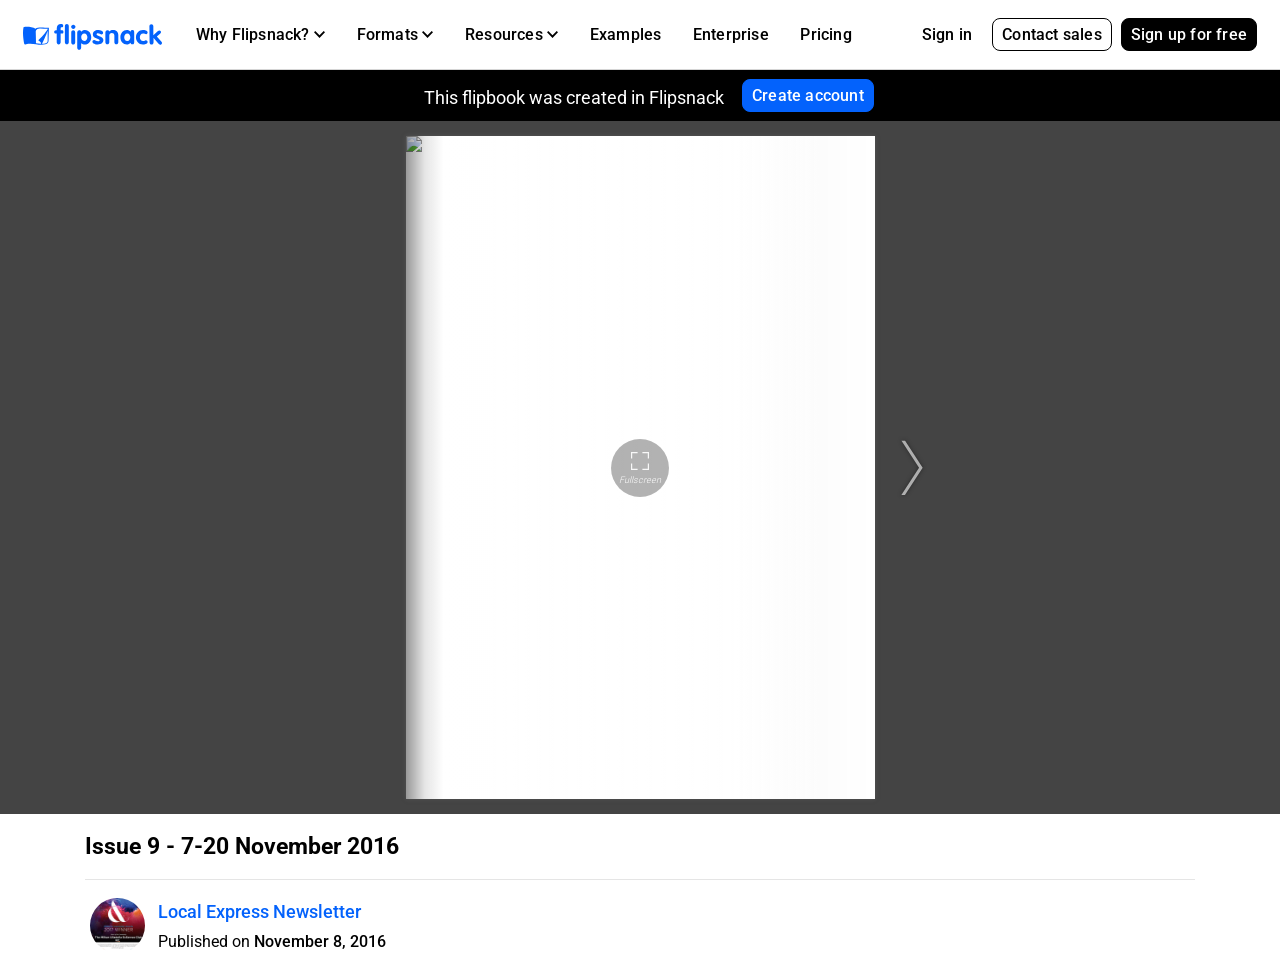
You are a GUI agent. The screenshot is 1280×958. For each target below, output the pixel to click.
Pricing (825, 34)
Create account (808, 95)
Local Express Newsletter (259, 911)
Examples (626, 34)
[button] (260, 35)
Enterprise (731, 34)
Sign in (947, 34)
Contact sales (1052, 34)
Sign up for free (1189, 34)
